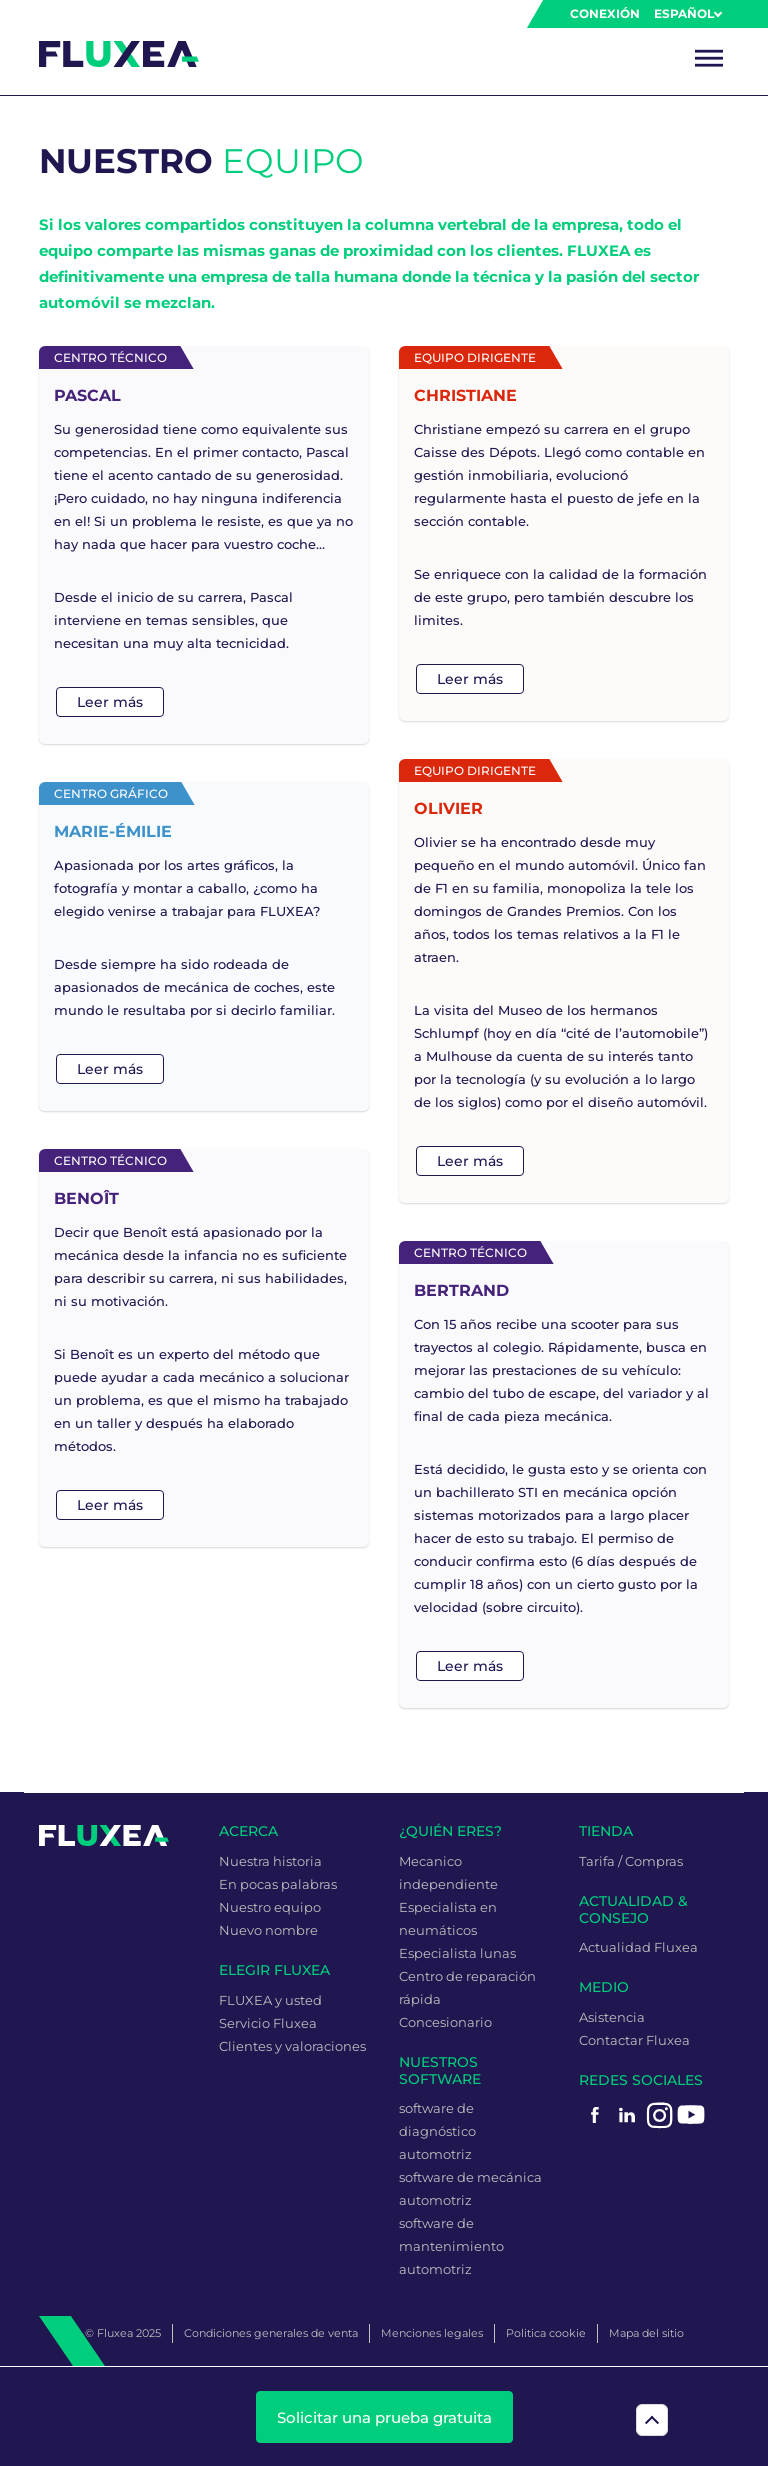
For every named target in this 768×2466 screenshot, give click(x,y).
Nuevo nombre (268, 1930)
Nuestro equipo (270, 1907)
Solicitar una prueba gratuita (384, 2417)
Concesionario (445, 2022)
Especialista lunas (457, 1953)
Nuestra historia (270, 1861)
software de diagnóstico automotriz (437, 2131)
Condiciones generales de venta (271, 2333)
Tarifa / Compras (631, 1861)
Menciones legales (432, 2333)
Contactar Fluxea (634, 2040)
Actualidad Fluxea (638, 1947)
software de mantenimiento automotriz (451, 2246)
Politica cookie (546, 2333)
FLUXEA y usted (270, 2000)
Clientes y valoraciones (292, 2046)
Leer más (110, 702)
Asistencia (612, 2017)
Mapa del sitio (646, 2333)
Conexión (605, 13)
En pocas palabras (278, 1884)
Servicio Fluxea (268, 2023)
